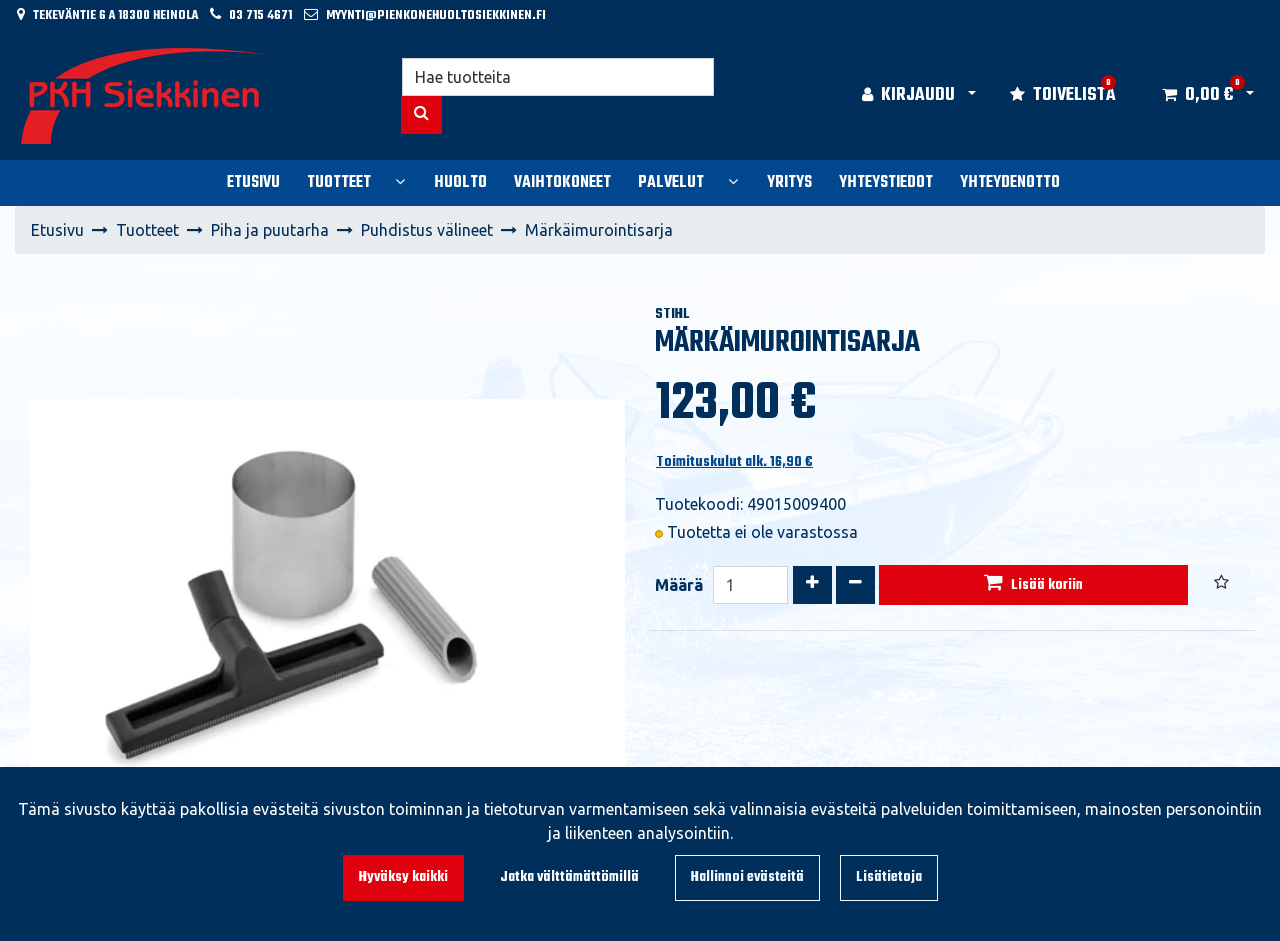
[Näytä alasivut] (400, 181)
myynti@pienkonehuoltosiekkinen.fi (436, 15)
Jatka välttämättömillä (569, 877)
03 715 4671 (260, 15)
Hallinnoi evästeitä (747, 877)
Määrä (679, 585)
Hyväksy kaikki (403, 877)
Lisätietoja (889, 877)
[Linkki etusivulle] (146, 96)
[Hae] (558, 77)
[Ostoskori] (1197, 96)
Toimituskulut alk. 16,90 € (734, 462)
